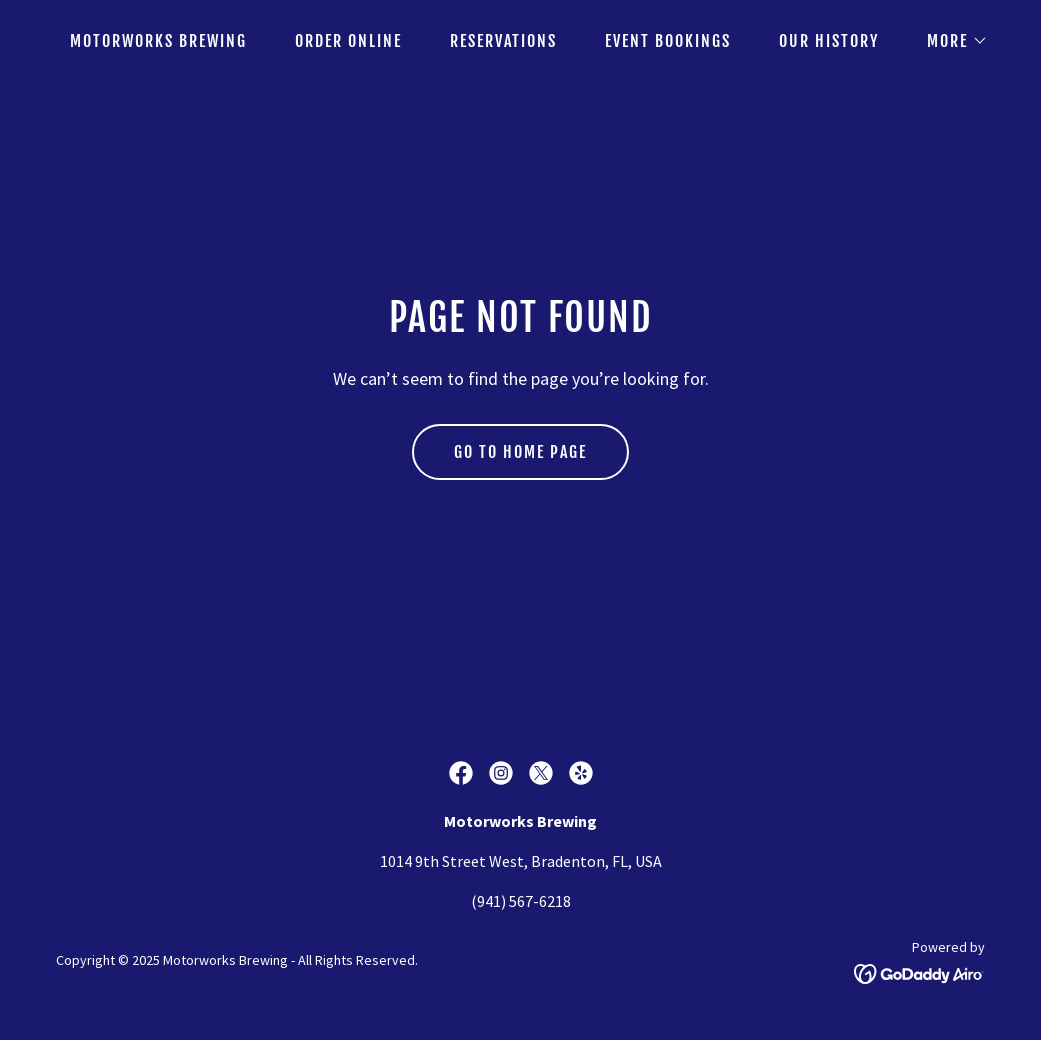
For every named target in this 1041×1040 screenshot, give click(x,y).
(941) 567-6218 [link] (521, 901)
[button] (949, 41)
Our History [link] (829, 41)
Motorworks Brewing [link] (158, 41)
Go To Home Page (520, 452)
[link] (461, 773)
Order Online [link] (348, 41)
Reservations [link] (503, 41)
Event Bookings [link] (668, 41)
